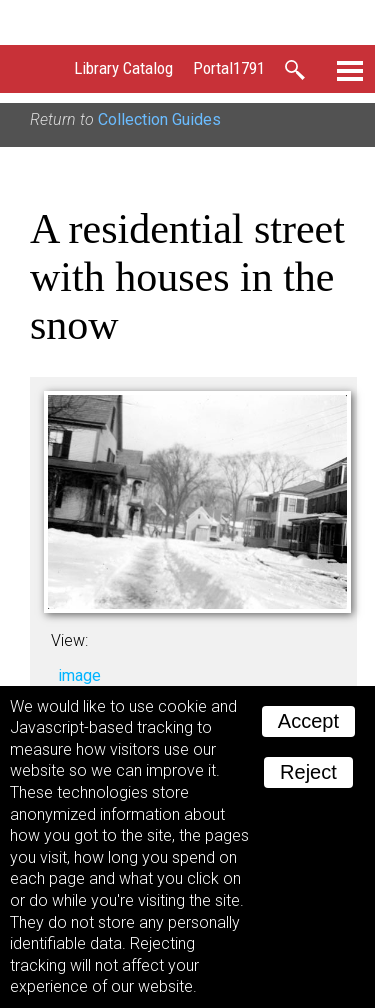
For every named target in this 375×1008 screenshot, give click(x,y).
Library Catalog (123, 68)
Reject (308, 772)
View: (69, 640)
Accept (308, 721)
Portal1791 (229, 68)
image (79, 675)
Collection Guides (159, 119)
